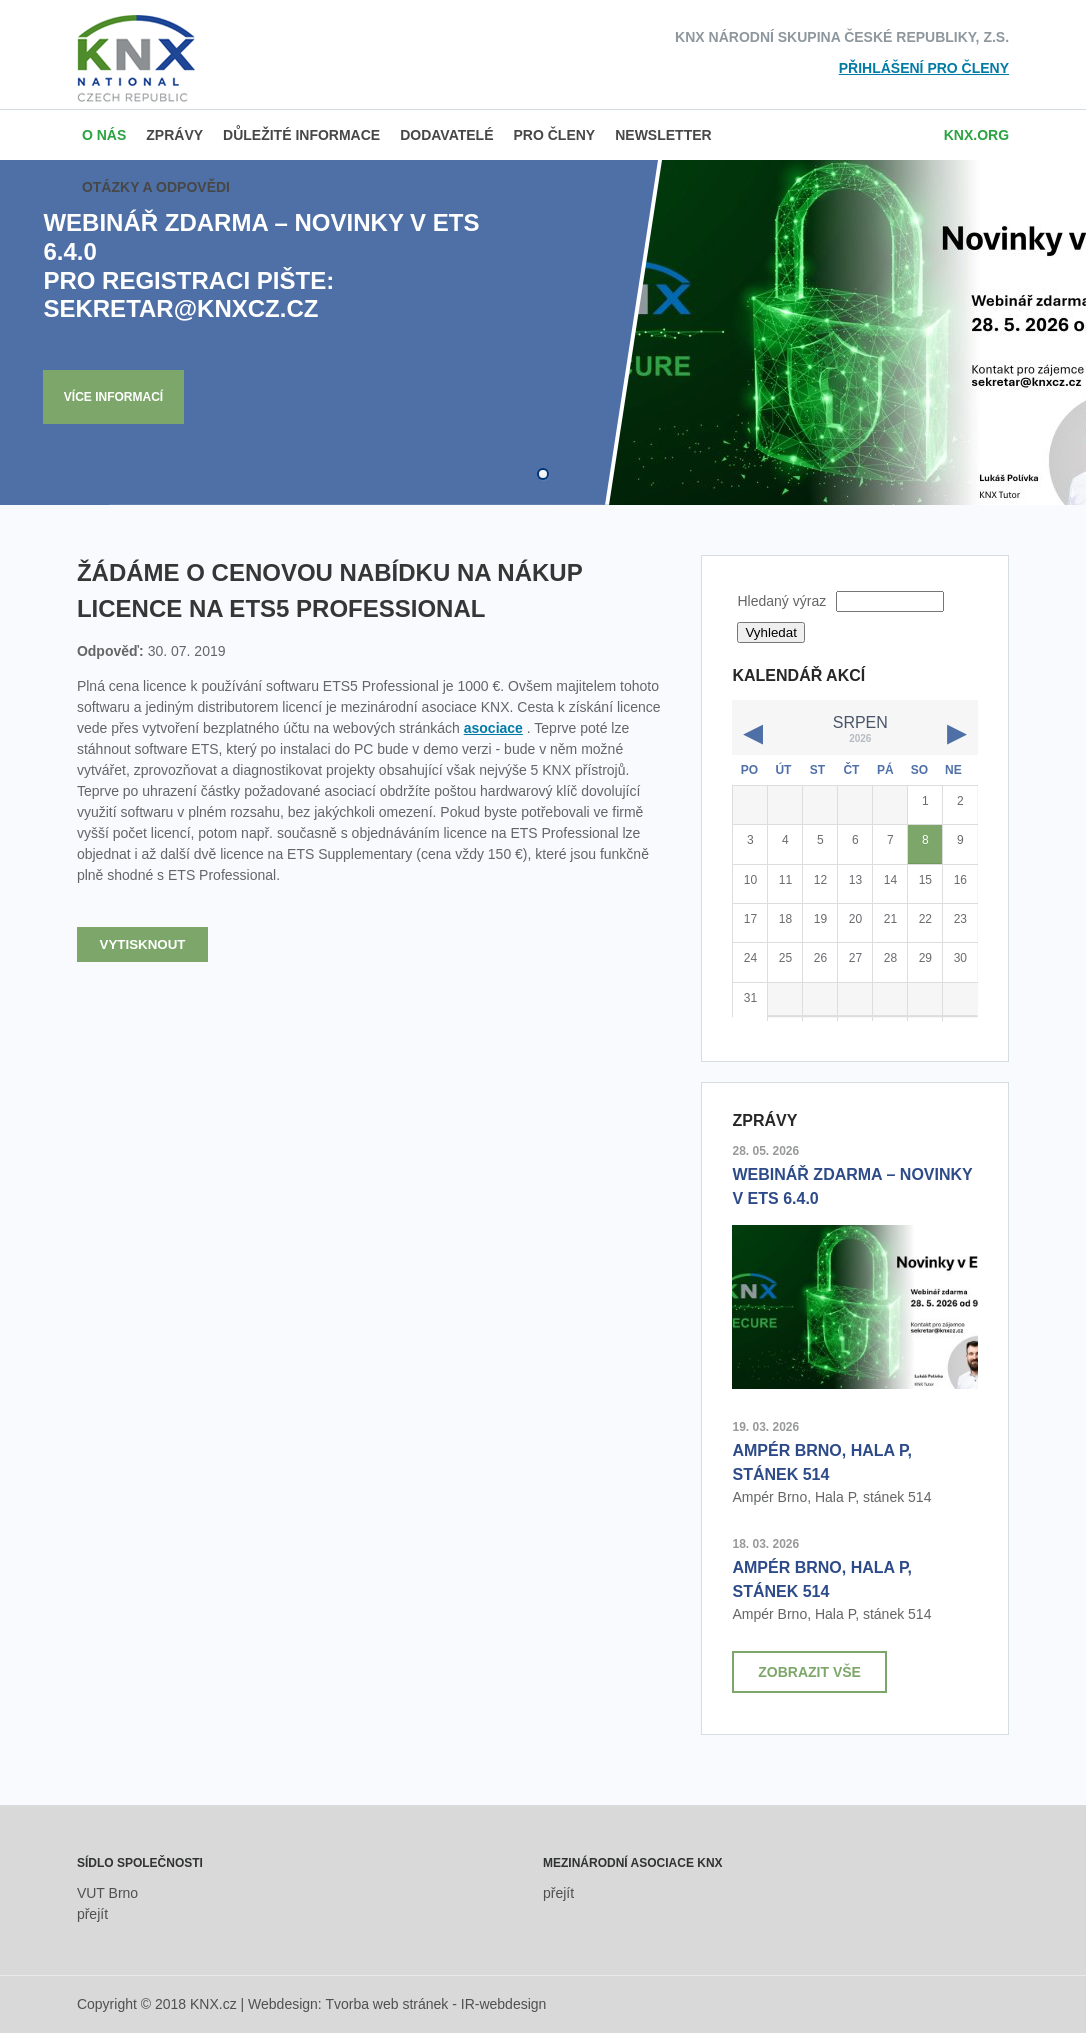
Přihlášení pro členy (924, 68)
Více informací (113, 397)
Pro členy (555, 135)
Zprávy (174, 135)
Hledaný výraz (781, 601)
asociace (493, 728)
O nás (104, 135)
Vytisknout (143, 944)
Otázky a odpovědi (156, 187)
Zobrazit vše (809, 1672)
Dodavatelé (446, 135)
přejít (92, 1914)
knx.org (976, 135)
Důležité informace (301, 135)
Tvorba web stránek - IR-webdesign (435, 2004)
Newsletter (663, 135)
